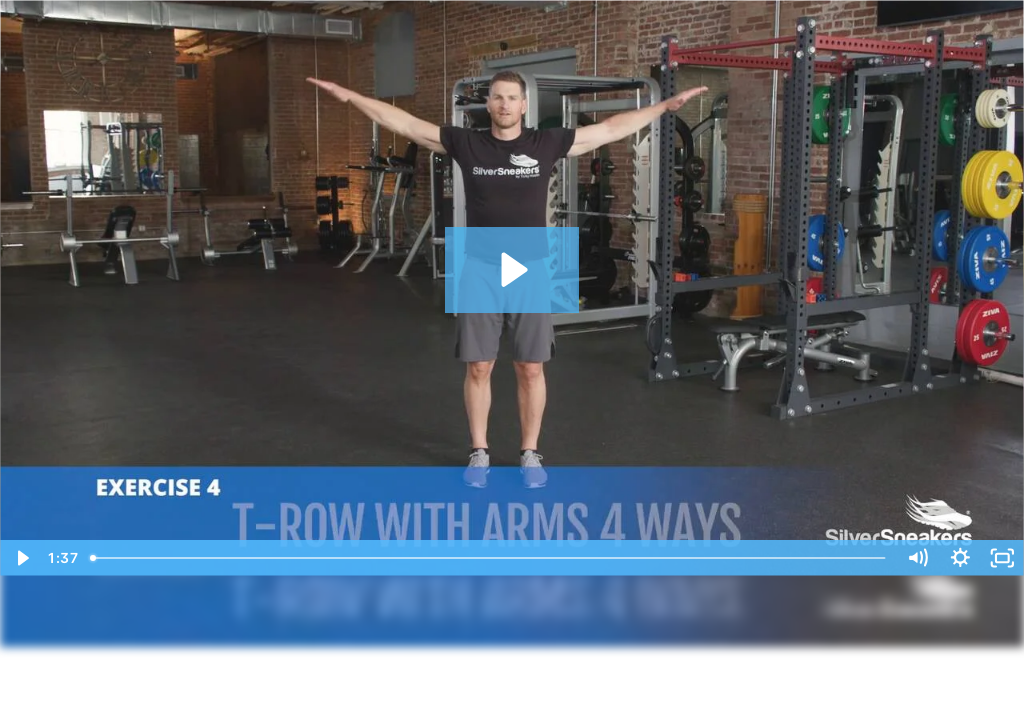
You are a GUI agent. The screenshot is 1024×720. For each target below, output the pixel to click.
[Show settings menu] (960, 558)
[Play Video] (21, 558)
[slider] (489, 558)
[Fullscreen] (1002, 558)
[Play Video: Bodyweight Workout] (511, 269)
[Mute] (917, 558)
